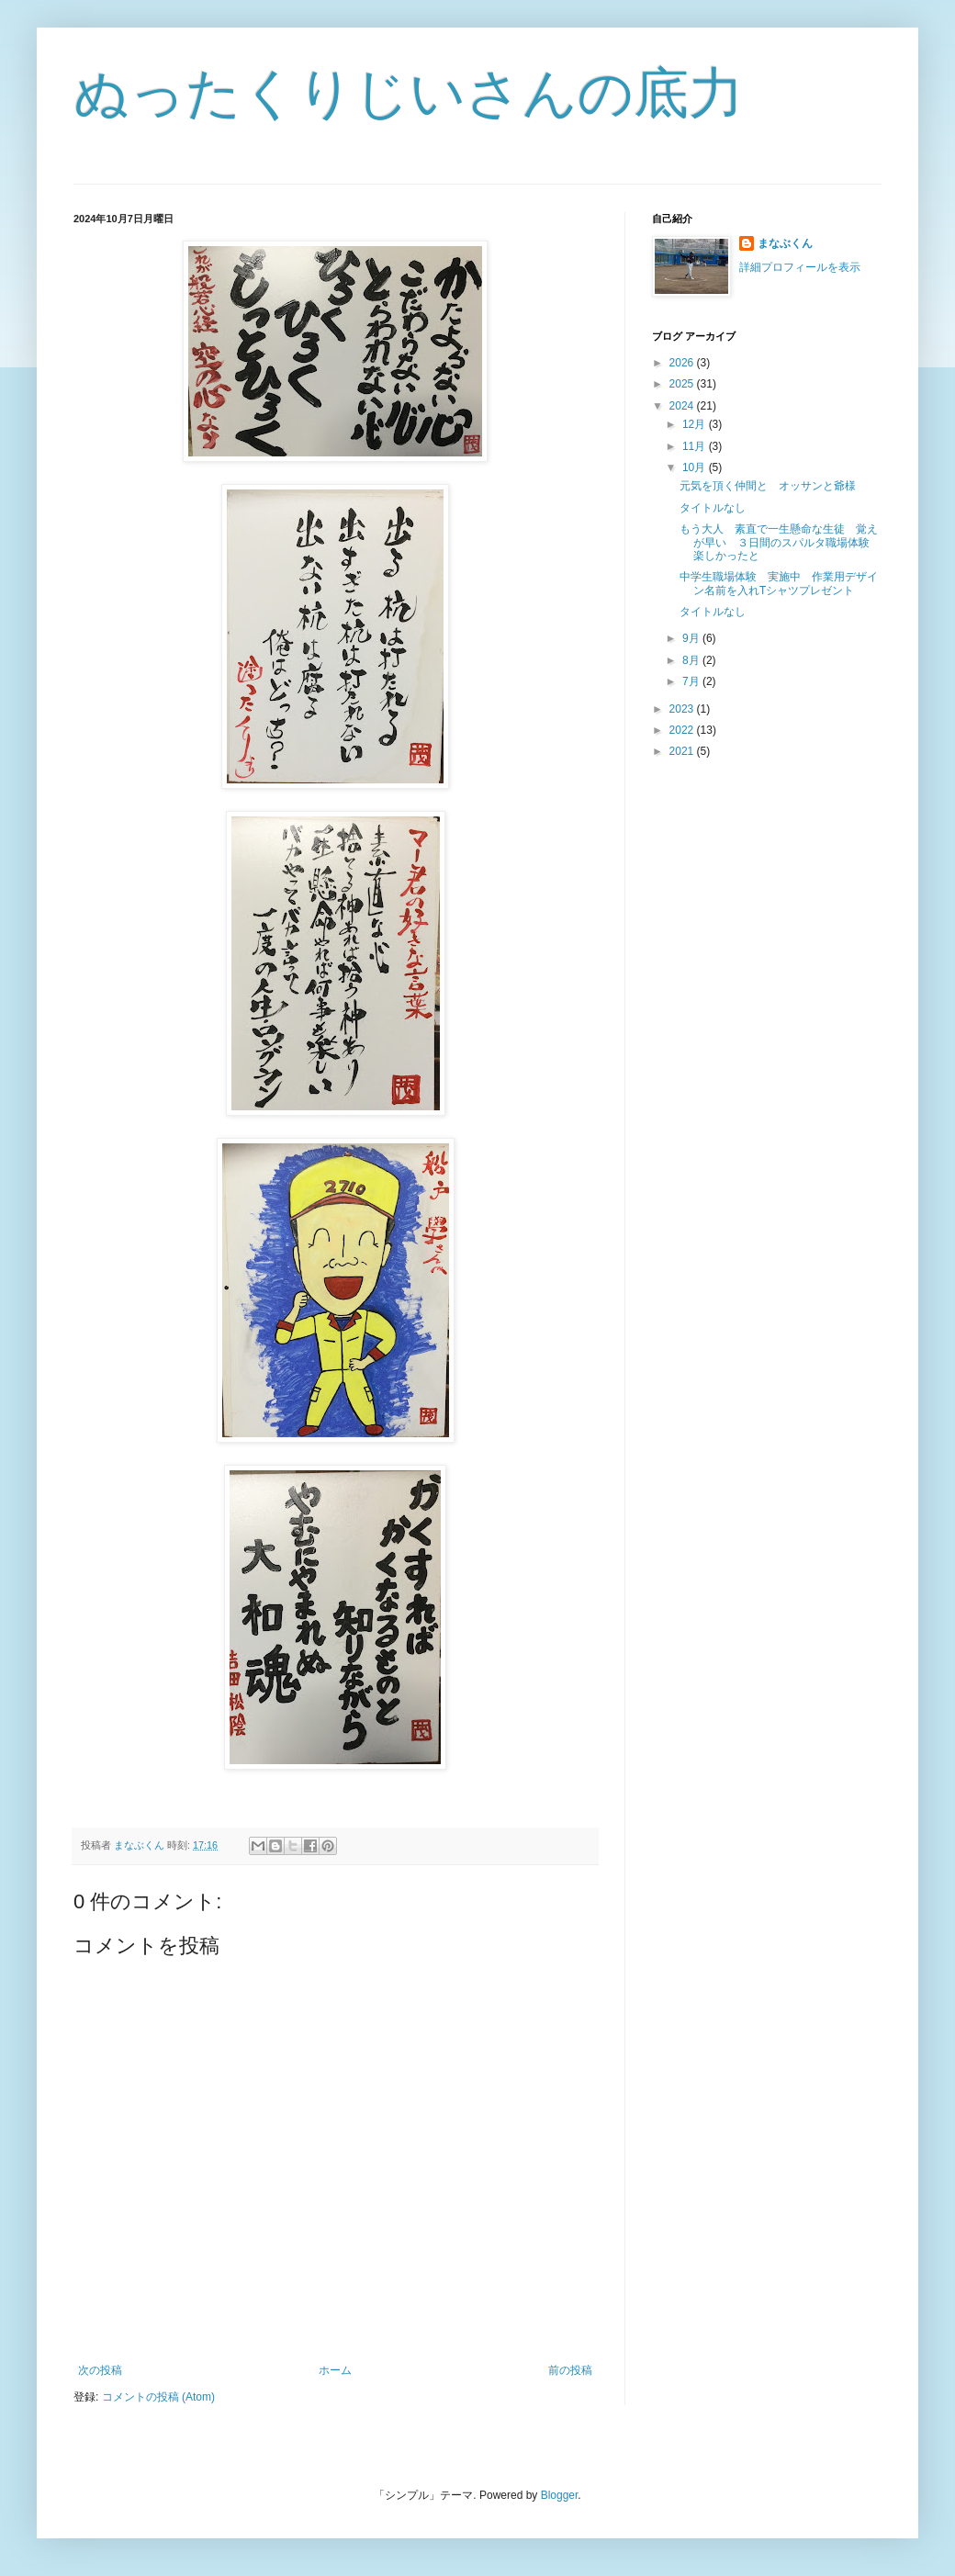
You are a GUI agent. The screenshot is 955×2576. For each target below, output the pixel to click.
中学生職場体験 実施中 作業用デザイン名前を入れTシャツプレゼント (779, 583)
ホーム (335, 2370)
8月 (692, 660)
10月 (695, 467)
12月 (695, 424)
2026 (683, 362)
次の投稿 (100, 2370)
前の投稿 (570, 2370)
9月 (692, 638)
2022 (683, 730)
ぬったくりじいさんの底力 (408, 93)
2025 (683, 383)
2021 (683, 751)
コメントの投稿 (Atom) (158, 2396)
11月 (695, 446)
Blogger (560, 2495)
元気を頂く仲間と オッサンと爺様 (768, 485)
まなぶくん (785, 243)
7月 (692, 681)
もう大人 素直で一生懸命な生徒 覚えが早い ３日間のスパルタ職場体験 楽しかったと (780, 542)
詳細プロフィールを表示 (799, 267)
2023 (683, 709)
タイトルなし (713, 507)
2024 (683, 405)
